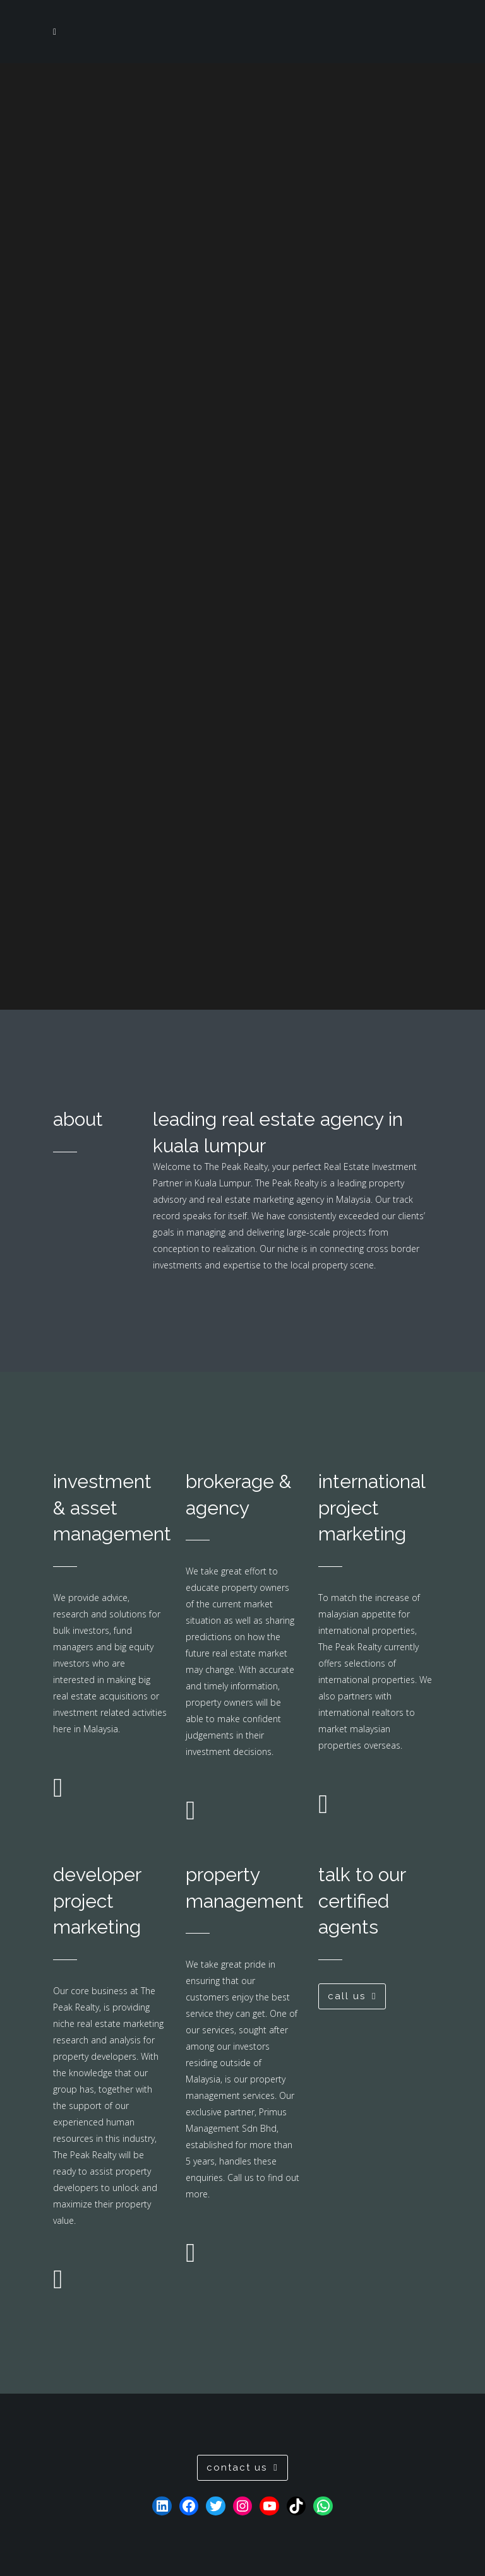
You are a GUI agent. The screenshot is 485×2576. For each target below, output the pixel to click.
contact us (242, 2467)
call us (352, 1996)
